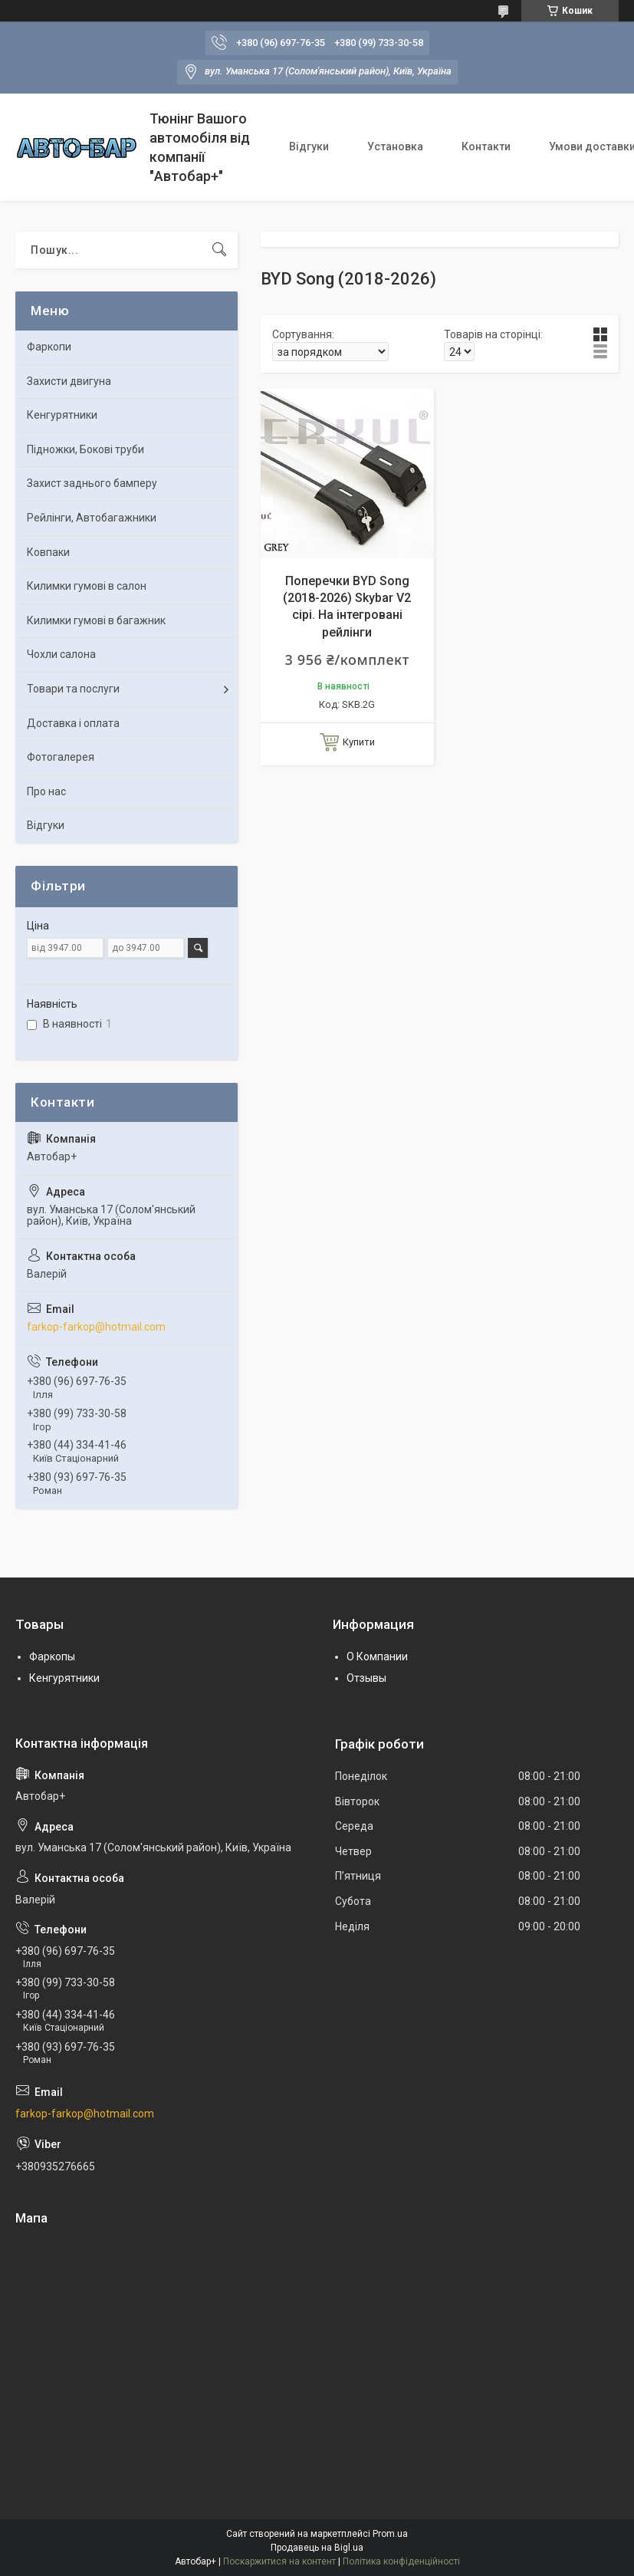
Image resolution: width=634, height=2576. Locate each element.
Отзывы (366, 1678)
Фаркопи (49, 347)
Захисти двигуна (69, 381)
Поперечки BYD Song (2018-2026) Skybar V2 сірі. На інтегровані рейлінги (347, 607)
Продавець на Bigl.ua (317, 2547)
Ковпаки (48, 552)
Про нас (46, 791)
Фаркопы (52, 1656)
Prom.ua (390, 2533)
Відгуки (309, 146)
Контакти (486, 146)
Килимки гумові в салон (86, 586)
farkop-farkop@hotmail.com (96, 1327)
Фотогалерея (60, 757)
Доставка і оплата (73, 723)
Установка (395, 146)
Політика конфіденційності (401, 2561)
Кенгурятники (62, 415)
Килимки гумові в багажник (96, 620)
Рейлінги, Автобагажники (91, 518)
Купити (359, 742)
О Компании (377, 1656)
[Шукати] (219, 250)
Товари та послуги (73, 689)
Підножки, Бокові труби (85, 449)
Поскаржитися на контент (279, 2561)
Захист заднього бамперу (92, 483)
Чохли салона (61, 654)
